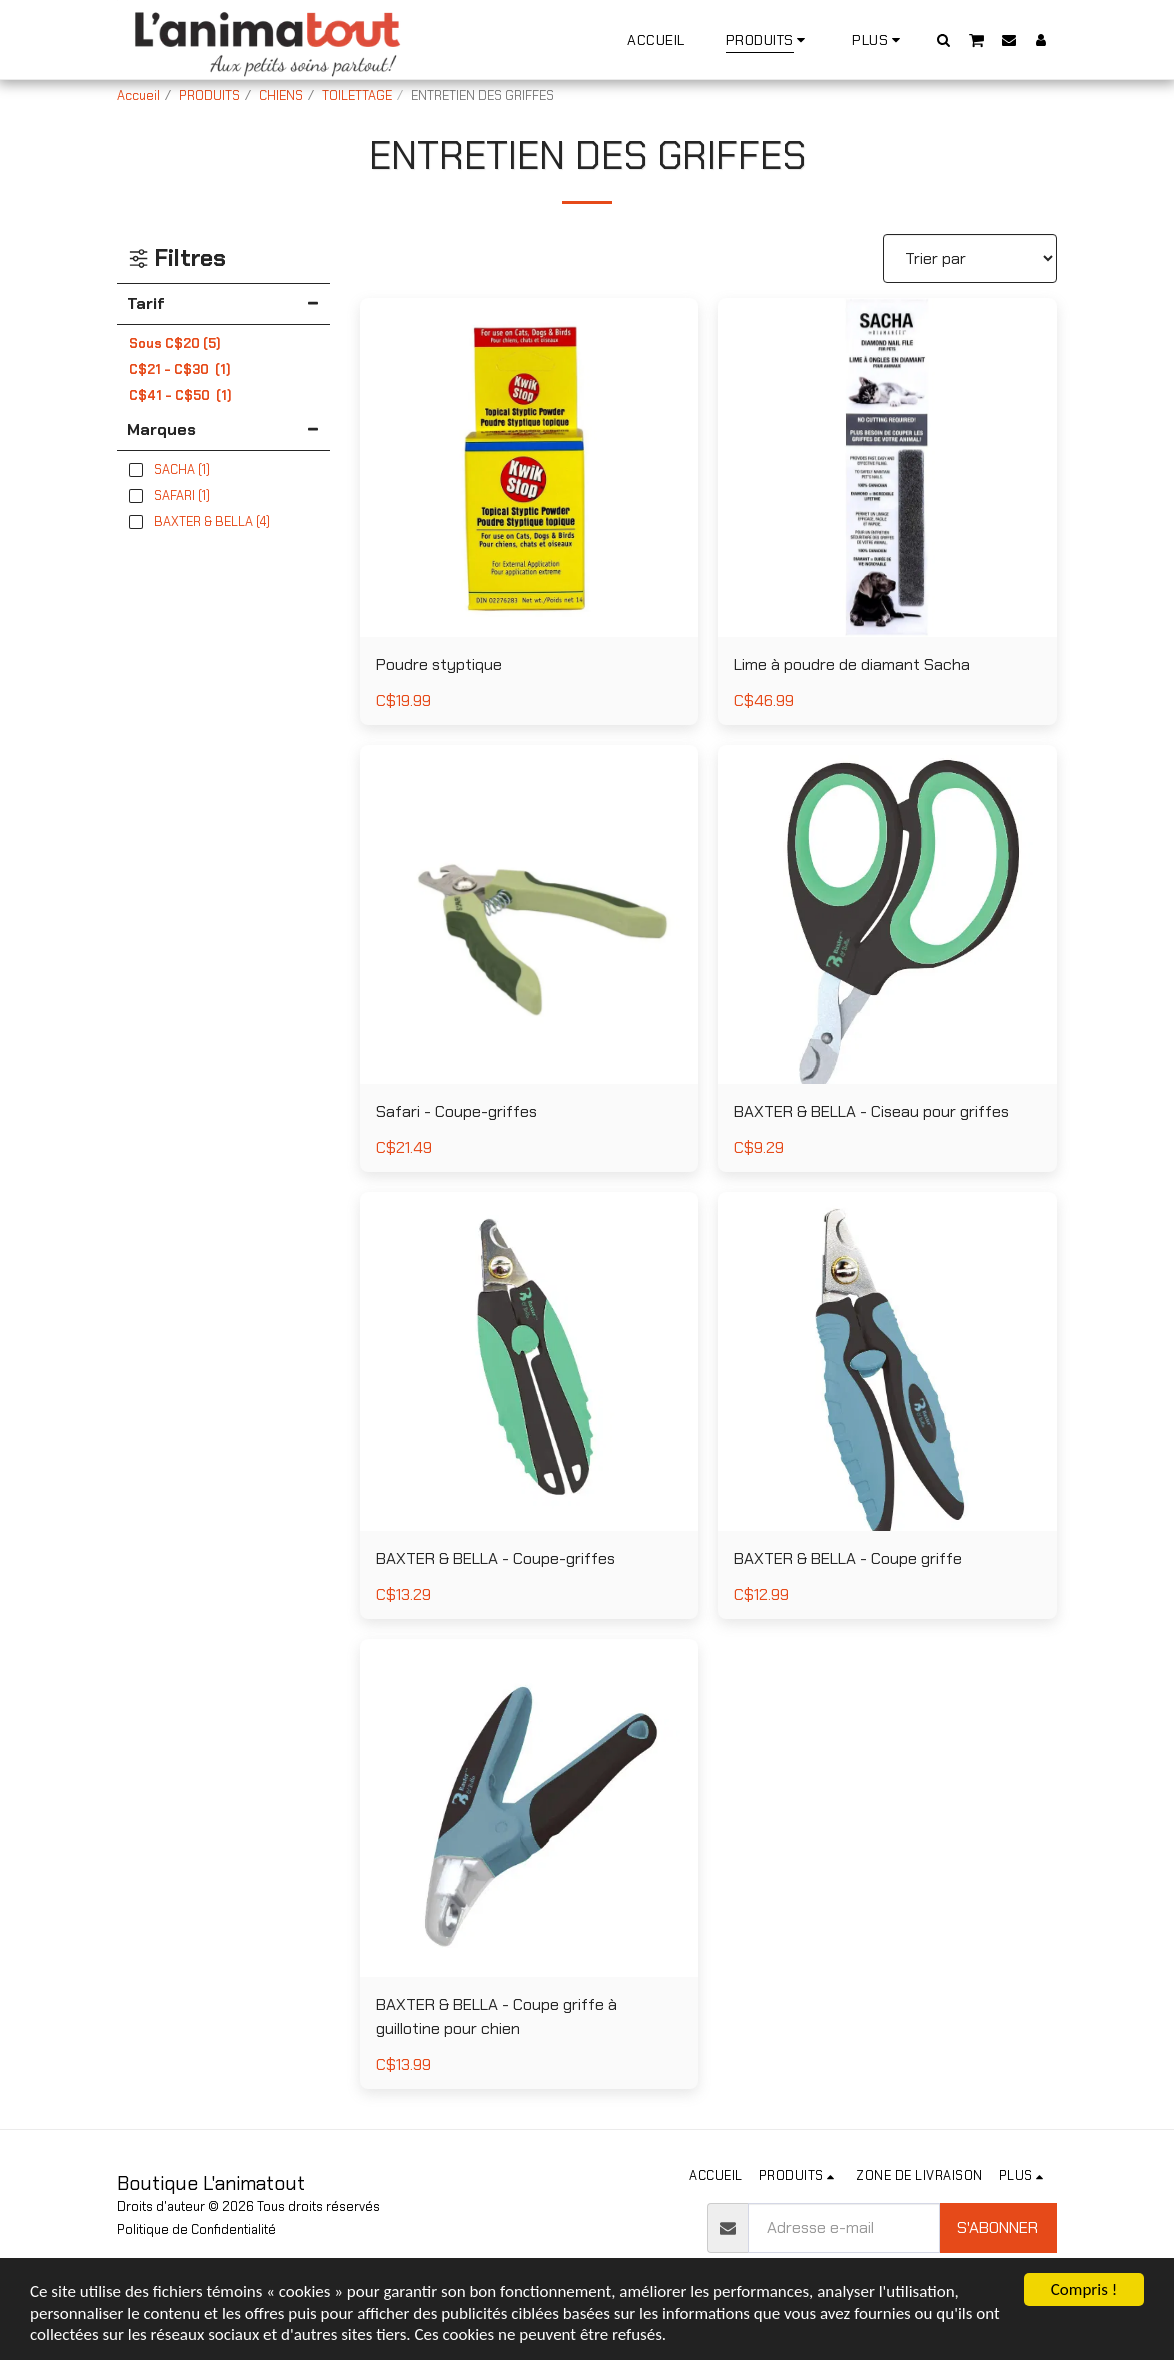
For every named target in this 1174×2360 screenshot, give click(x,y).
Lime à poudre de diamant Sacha (852, 664)
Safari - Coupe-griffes (456, 1111)
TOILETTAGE (357, 95)
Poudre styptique (439, 664)
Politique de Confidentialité (196, 2229)
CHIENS (281, 95)
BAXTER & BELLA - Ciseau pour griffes (871, 1111)
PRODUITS (209, 95)
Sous (175, 343)
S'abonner (997, 2227)
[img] (529, 467)
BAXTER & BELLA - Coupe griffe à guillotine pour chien (496, 2016)
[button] (944, 39)
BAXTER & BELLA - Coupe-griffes (495, 1558)
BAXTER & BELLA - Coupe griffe (848, 1558)
